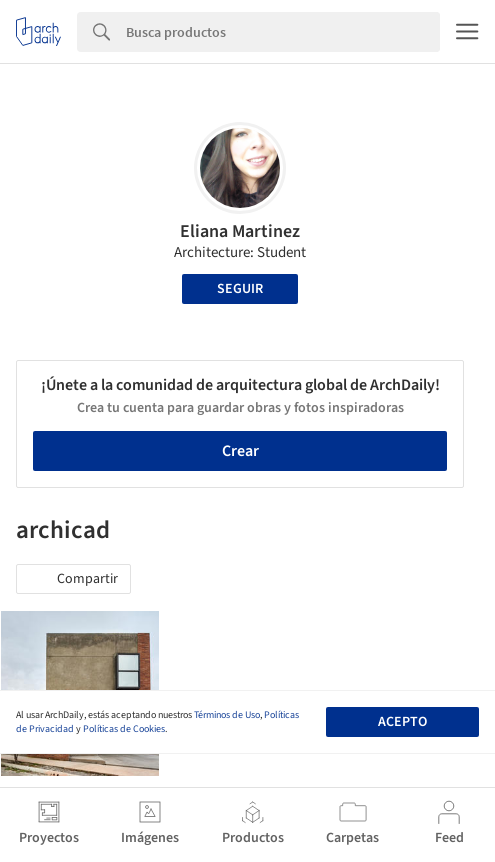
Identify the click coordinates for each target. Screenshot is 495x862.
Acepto (402, 722)
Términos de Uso (227, 715)
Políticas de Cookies (124, 729)
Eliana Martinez (240, 231)
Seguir (240, 289)
